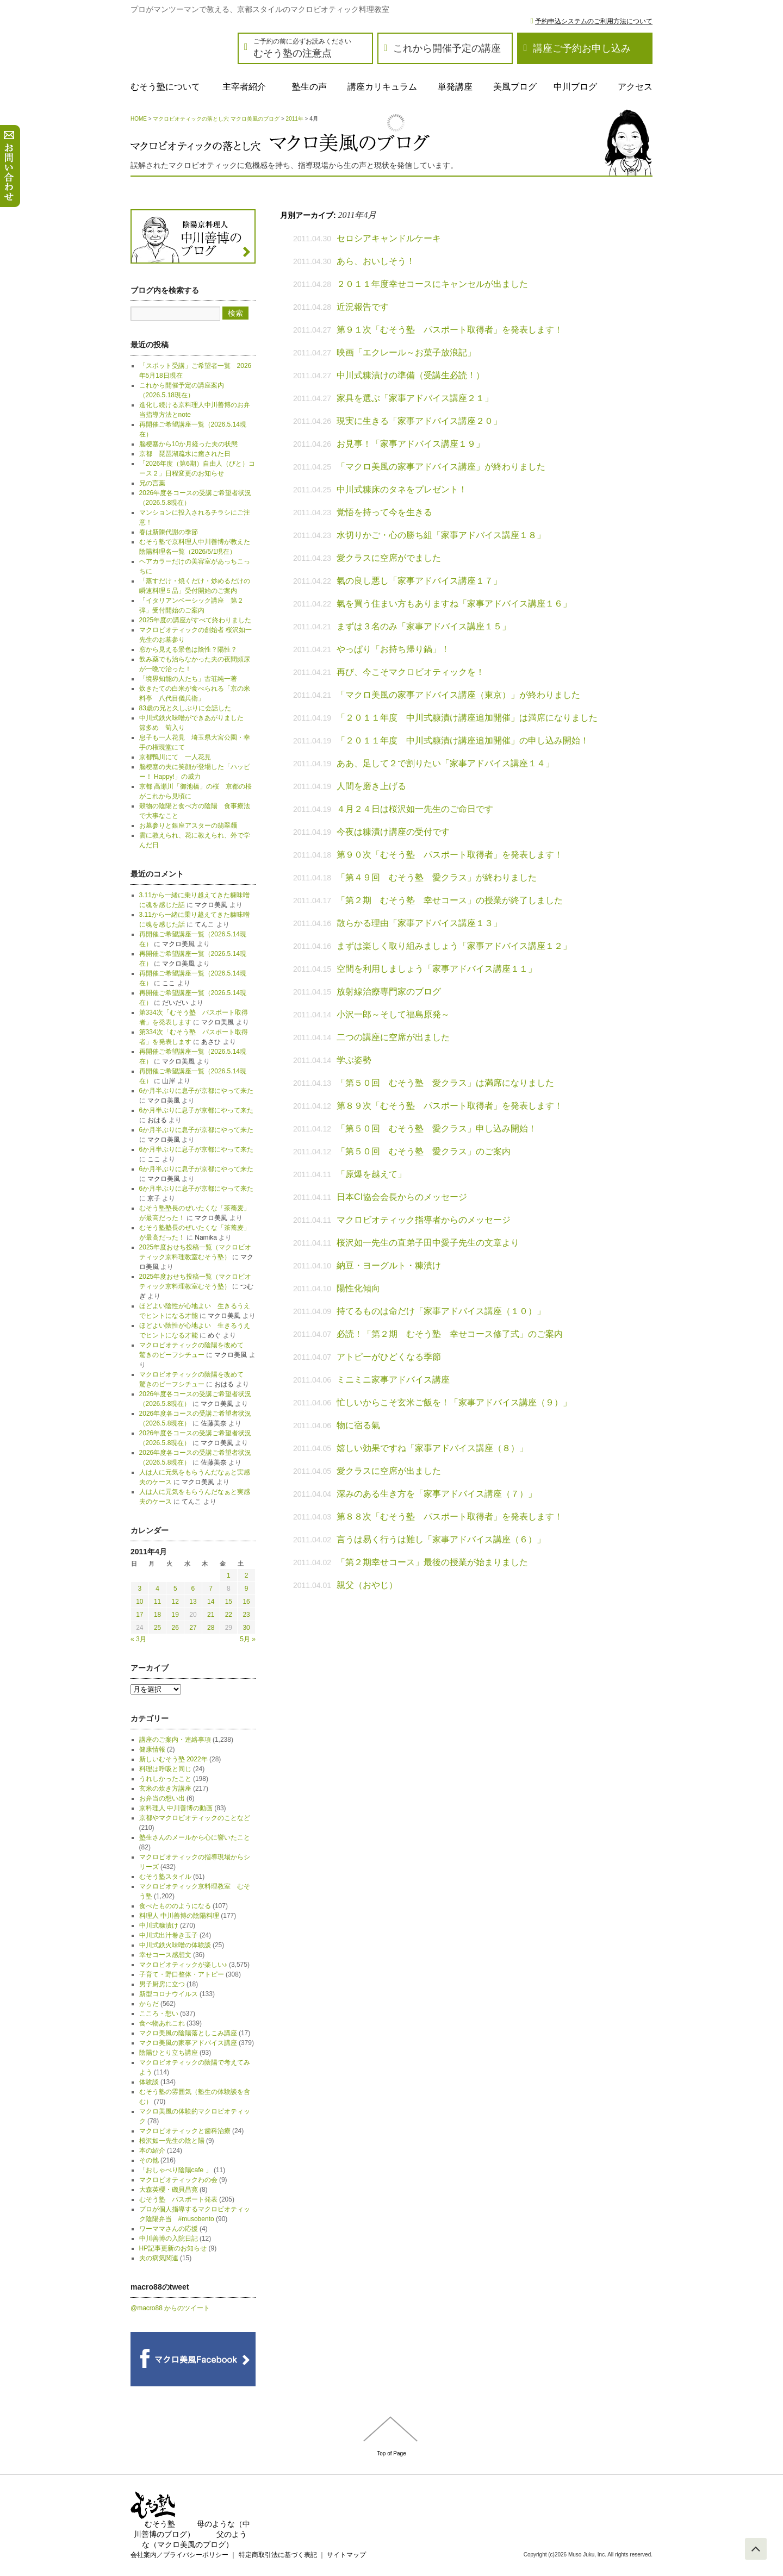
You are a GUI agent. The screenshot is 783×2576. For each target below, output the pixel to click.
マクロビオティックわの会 (178, 2180)
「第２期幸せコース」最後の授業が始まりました (432, 1562)
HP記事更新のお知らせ (173, 2248)
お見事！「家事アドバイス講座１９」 (410, 443)
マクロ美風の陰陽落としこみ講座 (188, 2033)
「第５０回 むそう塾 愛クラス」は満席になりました (445, 1082)
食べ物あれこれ (162, 2023)
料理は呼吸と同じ (165, 1769)
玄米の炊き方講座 (165, 1788)
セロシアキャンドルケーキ (389, 238)
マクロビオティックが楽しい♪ (183, 1964)
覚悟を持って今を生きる (384, 512)
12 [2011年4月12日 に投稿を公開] (175, 1601)
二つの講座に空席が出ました (393, 1037)
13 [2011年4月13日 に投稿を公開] (192, 1601)
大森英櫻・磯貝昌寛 (168, 2189)
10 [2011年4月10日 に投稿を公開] (139, 1601)
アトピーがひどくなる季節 (389, 1356)
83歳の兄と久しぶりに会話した (185, 708)
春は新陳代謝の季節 (168, 532)
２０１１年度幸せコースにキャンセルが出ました (432, 284)
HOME (138, 119)
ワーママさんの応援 (168, 2229)
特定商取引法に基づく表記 (278, 2555)
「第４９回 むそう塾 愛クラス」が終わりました (437, 877)
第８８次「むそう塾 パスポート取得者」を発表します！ (450, 1516)
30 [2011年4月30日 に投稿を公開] (246, 1627)
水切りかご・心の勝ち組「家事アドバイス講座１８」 (441, 535)
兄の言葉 (152, 483)
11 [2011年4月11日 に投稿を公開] (157, 1601)
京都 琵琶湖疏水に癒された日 (185, 454)
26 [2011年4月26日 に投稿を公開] (175, 1627)
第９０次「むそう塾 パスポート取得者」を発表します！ (450, 854)
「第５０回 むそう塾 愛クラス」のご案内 (424, 1151)
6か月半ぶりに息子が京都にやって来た (196, 1091)
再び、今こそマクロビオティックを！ (410, 672)
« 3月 (138, 1639)
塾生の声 (309, 86)
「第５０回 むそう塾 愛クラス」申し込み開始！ (437, 1128)
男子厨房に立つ (162, 1984)
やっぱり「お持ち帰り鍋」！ (393, 649)
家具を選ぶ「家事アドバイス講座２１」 (415, 398)
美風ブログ (515, 86)
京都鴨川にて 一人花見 (175, 757)
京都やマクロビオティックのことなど (194, 1818)
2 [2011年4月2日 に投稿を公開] (246, 1575)
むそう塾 (160, 2523)
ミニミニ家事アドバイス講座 (393, 1379)
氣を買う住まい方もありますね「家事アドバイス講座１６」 (454, 603)
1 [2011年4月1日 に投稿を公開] (229, 1575)
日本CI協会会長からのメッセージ (402, 1197)
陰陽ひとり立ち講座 (168, 2052)
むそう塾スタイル (165, 1876)
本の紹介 (152, 2150)
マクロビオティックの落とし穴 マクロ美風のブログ (216, 119)
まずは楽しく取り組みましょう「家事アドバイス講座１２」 (454, 946)
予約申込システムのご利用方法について (593, 21)
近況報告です (363, 306)
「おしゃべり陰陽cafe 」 (175, 2170)
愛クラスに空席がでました (389, 557)
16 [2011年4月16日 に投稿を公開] (246, 1601)
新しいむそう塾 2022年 (173, 1759)
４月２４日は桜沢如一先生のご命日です (415, 809)
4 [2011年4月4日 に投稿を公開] (157, 1588)
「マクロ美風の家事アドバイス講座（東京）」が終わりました (458, 694)
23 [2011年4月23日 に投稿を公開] (246, 1614)
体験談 (149, 2082)
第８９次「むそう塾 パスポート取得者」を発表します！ (450, 1105)
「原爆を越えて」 (371, 1174)
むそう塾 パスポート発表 (178, 2199)
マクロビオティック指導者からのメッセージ (424, 1219)
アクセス (635, 86)
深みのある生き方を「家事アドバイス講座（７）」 (437, 1493)
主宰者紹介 (244, 86)
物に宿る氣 (358, 1425)
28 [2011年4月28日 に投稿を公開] (210, 1627)
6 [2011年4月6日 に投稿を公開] (193, 1588)
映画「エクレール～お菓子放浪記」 (406, 352)
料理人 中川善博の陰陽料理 (179, 1916)
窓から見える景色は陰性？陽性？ (188, 649)
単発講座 (455, 86)
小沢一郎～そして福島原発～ (393, 1014)
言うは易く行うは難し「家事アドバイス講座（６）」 (441, 1539)
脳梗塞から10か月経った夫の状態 (188, 444)
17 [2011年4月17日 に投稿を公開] (139, 1614)
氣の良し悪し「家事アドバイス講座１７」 (419, 580)
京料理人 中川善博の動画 (176, 1808)
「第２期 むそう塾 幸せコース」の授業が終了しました (450, 900)
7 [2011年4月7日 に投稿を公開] (211, 1588)
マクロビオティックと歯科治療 (185, 2131)
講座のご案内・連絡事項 (175, 1739)
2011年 (294, 119)
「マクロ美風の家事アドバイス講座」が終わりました (441, 466)
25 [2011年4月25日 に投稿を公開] (157, 1627)
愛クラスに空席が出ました (389, 1470)
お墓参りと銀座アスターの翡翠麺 (188, 825)
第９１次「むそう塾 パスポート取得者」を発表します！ (450, 329)
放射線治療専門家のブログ (389, 991)
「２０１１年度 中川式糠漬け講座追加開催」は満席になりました (467, 717)
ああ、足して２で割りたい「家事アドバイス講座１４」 (445, 763)
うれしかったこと (165, 1779)
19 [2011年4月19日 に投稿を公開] (175, 1614)
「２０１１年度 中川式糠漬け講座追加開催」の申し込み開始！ (463, 740)
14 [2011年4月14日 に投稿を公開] (210, 1601)
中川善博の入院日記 (168, 2238)
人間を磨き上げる (371, 786)
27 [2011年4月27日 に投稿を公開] (192, 1627)
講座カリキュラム (382, 86)
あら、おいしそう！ (376, 261)
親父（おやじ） (367, 1585)
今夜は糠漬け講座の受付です (393, 831)
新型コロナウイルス (168, 1994)
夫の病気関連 (158, 2258)
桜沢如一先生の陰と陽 (171, 2140)
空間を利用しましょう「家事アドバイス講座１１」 (437, 968)
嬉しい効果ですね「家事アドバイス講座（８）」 (432, 1448)
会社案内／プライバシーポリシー (179, 2555)
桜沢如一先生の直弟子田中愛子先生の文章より (428, 1242)
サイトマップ (346, 2555)
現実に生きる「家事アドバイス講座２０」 (419, 421)
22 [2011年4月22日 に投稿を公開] (228, 1614)
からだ (149, 2004)
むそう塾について (165, 86)
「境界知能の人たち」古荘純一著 (188, 679)
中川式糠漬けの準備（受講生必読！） (410, 375)
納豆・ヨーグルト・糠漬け (389, 1265)
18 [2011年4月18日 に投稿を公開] (157, 1614)
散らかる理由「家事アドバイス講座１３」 (419, 923)
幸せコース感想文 (165, 1955)
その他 (149, 2160)
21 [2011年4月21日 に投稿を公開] (210, 1614)
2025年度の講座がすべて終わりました (195, 620)
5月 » (248, 1639)
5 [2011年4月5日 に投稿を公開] (175, 1588)
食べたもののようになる (175, 1906)
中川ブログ (575, 86)
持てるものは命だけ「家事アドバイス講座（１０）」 (441, 1311)
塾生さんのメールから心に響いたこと (194, 1837)
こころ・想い (158, 2013)
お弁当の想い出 (162, 1798)
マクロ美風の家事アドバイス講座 (188, 2043)
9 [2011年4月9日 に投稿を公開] (246, 1588)
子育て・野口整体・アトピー (181, 1974)
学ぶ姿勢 (354, 1060)
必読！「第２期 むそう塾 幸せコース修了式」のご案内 (450, 1334)
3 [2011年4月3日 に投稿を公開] (140, 1588)
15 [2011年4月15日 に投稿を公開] (228, 1601)
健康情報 (152, 1749)
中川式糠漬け (158, 1925)
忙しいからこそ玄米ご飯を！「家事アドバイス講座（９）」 (454, 1402)
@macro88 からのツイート (170, 2308)
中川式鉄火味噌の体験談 (175, 1945)
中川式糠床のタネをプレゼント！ (402, 489)
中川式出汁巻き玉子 (168, 1935)
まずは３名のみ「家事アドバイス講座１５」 (424, 626)
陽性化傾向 (358, 1288)
